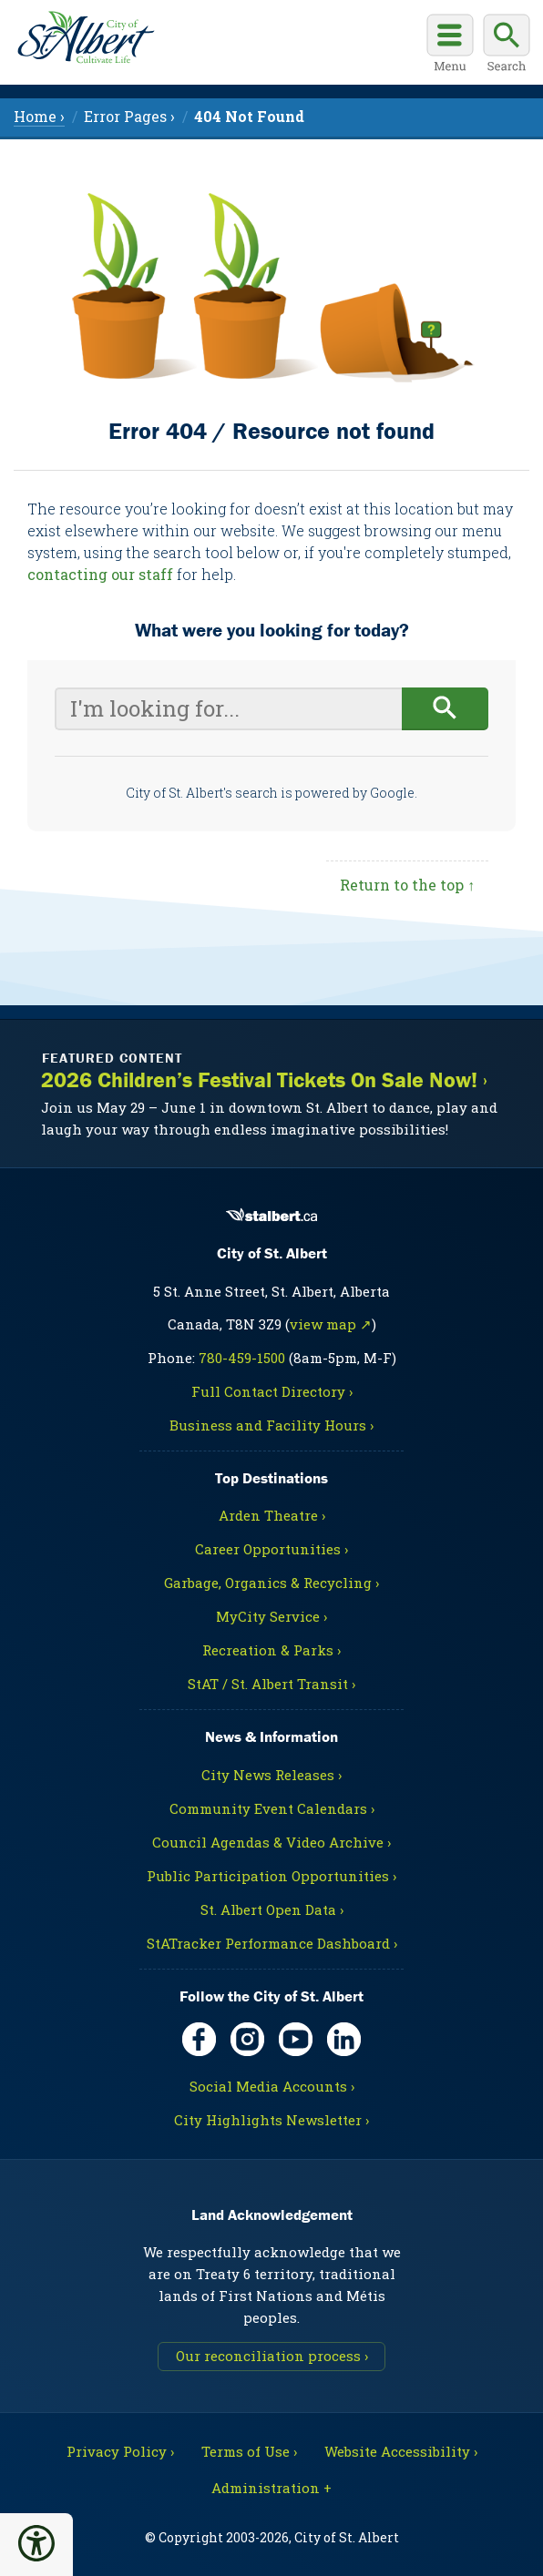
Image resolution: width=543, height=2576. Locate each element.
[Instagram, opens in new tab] (247, 2039)
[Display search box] (506, 45)
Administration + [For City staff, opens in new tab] (271, 2488)
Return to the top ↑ (407, 884)
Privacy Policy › (120, 2451)
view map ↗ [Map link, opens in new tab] (331, 1324)
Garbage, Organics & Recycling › (271, 1582)
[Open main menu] (450, 45)
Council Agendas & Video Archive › (271, 1842)
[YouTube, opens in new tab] (295, 2039)
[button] (36, 2543)
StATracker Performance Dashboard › (272, 1943)
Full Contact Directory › (272, 1391)
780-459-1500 (242, 1358)
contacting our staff (100, 574)
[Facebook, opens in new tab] (199, 2039)
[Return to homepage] (82, 35)
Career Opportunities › (271, 1549)
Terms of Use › (249, 2451)
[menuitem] (249, 116)
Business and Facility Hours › (271, 1425)
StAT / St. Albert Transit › (271, 1684)
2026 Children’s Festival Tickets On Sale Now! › (264, 1080)
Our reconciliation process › (272, 2356)
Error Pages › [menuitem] (129, 116)
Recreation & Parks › (271, 1650)
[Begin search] (445, 708)
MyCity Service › (271, 1616)
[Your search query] (228, 708)
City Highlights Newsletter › (271, 2120)
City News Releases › (271, 1775)
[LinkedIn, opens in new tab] (344, 2039)
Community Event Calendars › (271, 1808)
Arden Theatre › (272, 1515)
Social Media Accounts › (272, 2086)
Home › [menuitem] (39, 116)
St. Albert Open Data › (271, 1909)
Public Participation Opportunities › (271, 1876)
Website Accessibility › (400, 2451)
